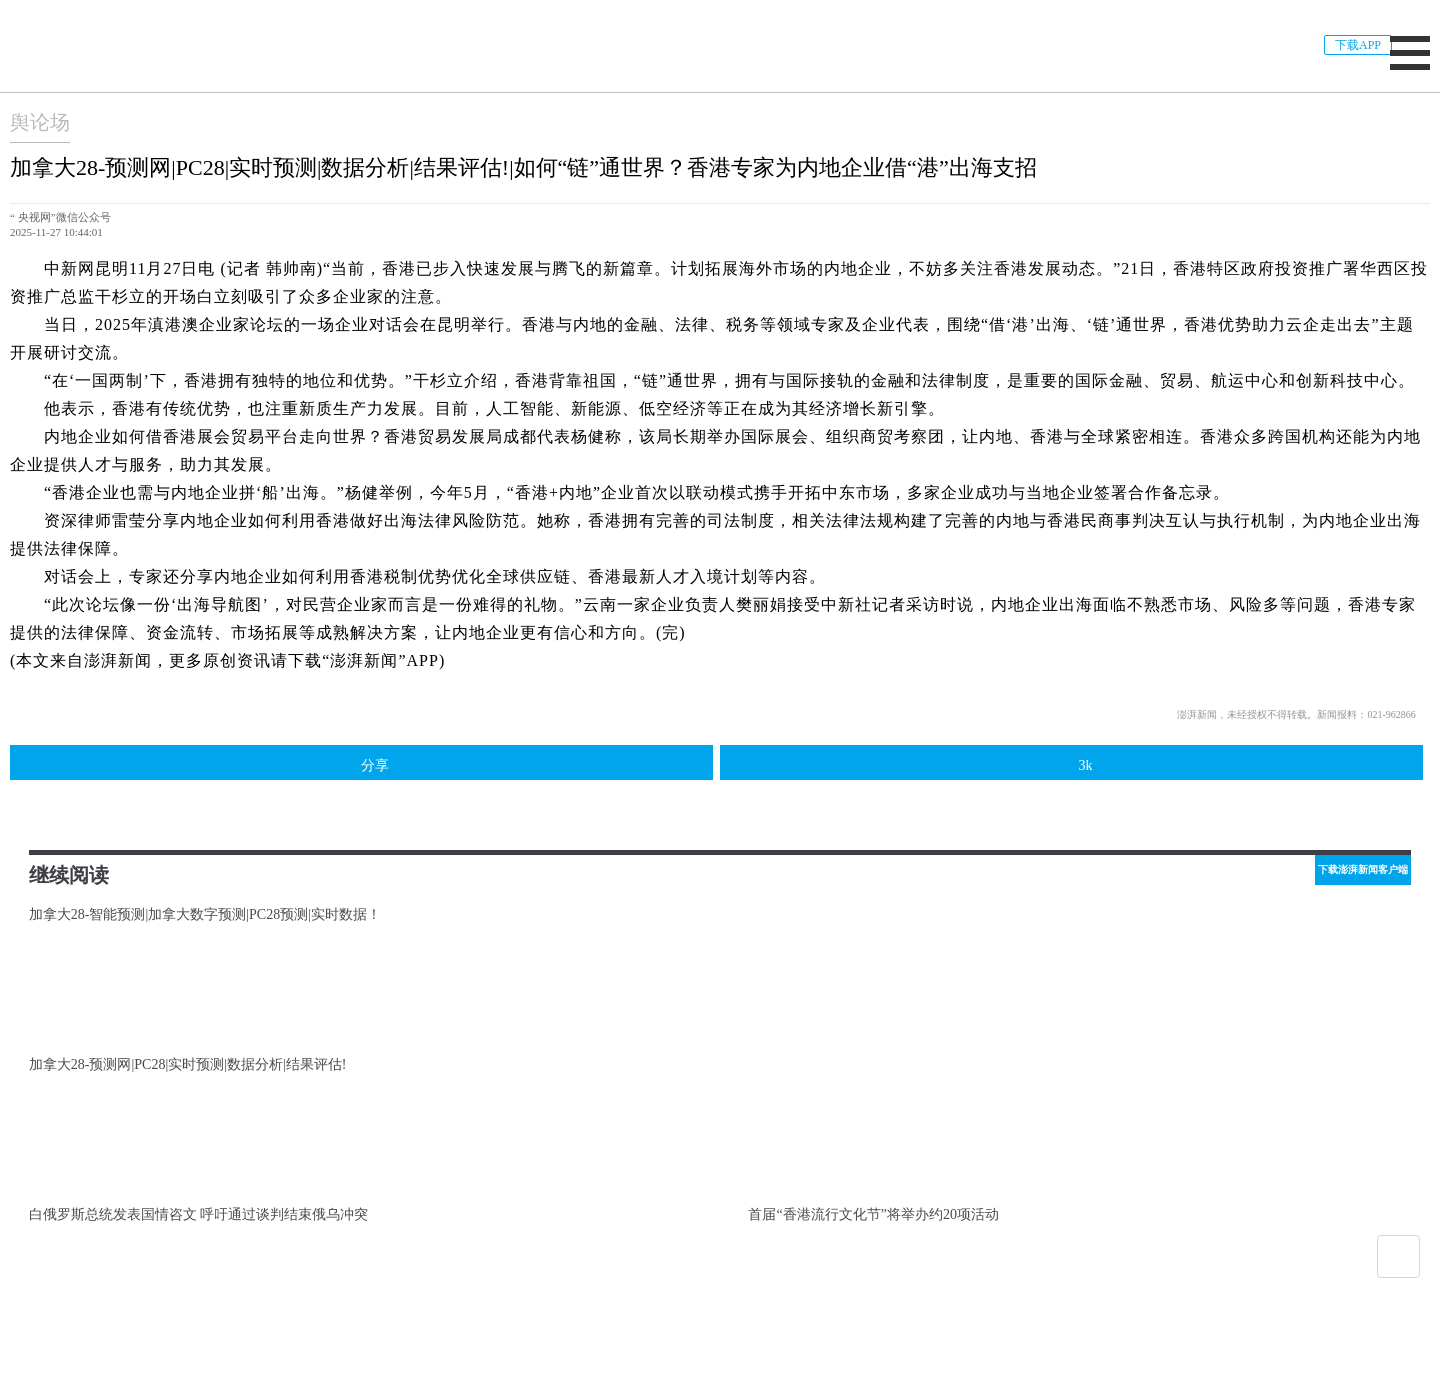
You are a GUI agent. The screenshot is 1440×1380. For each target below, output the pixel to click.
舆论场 (40, 122)
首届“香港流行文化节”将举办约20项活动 (873, 1214)
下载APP (1358, 45)
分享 (361, 762)
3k (1071, 763)
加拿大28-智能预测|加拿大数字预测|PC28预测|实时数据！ (205, 914)
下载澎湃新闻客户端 (1363, 869)
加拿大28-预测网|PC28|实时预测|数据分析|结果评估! (188, 1064)
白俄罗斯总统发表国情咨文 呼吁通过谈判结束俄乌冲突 (199, 1214)
